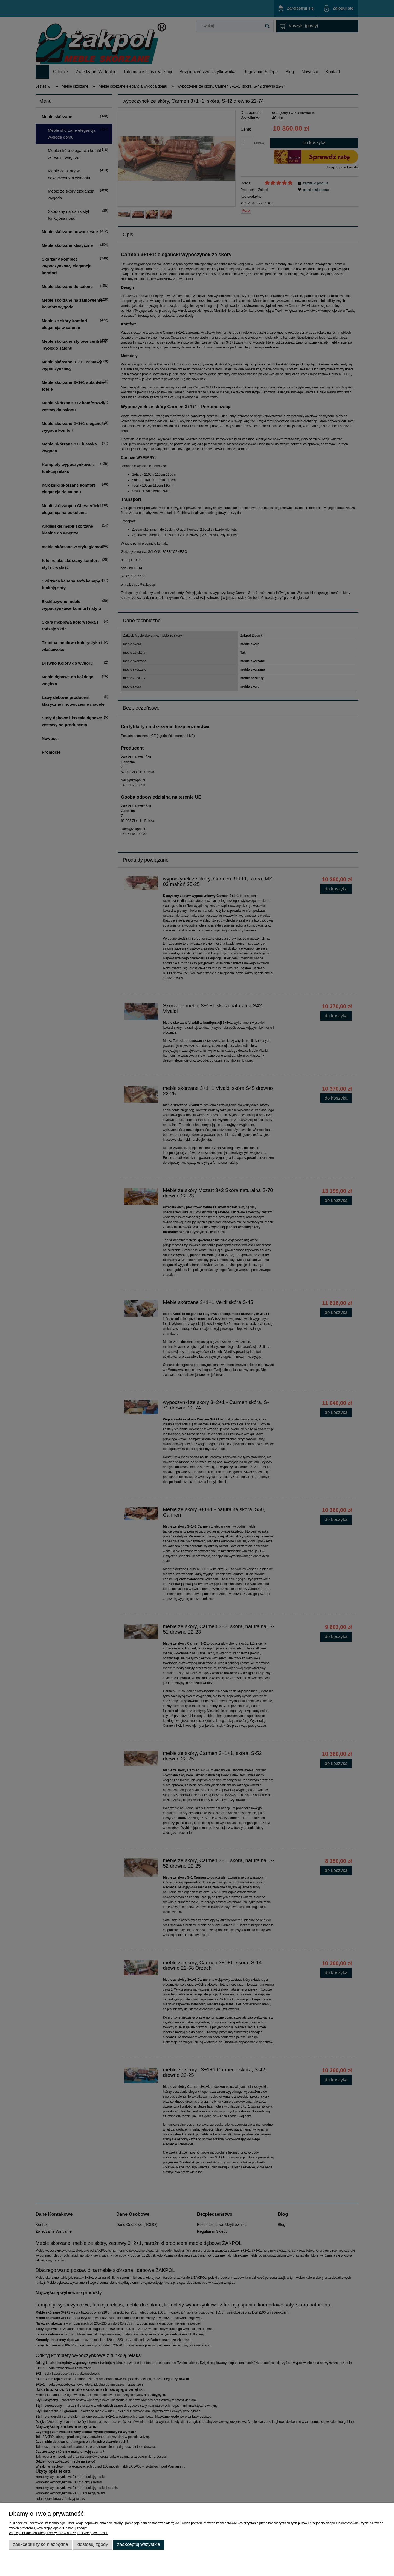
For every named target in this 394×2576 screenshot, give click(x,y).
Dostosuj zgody (92, 2544)
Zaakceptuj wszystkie (138, 2544)
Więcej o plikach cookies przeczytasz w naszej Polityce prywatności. (58, 2533)
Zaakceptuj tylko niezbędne (40, 2544)
